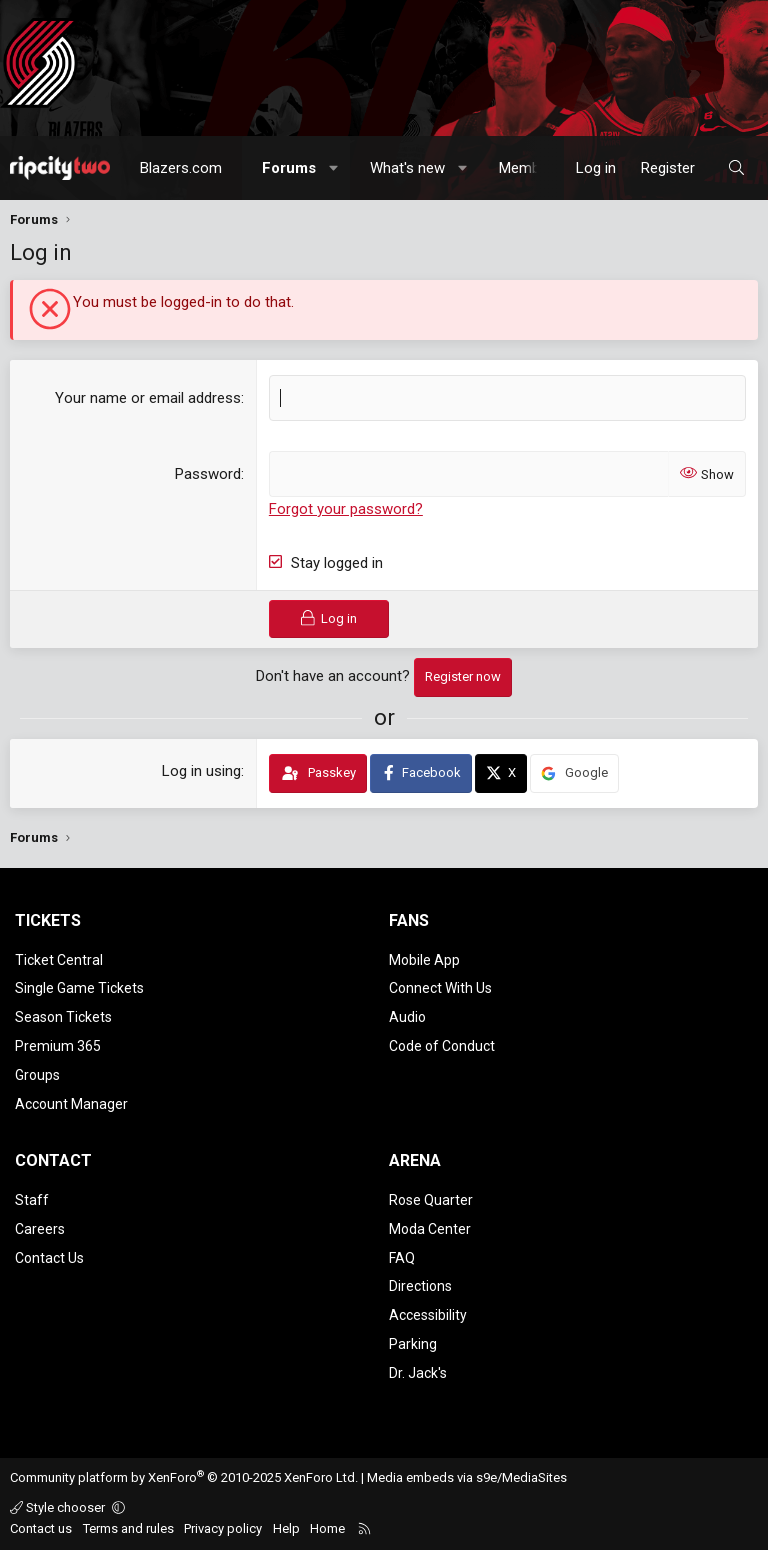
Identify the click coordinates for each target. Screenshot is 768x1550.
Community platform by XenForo (184, 1477)
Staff (32, 1200)
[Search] (736, 168)
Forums (289, 168)
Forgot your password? (346, 509)
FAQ (402, 1258)
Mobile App (424, 960)
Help (286, 1528)
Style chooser (59, 1507)
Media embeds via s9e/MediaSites (467, 1477)
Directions (420, 1286)
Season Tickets (63, 1017)
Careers (40, 1229)
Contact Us (49, 1258)
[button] (334, 168)
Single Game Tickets (79, 988)
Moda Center (430, 1229)
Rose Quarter (431, 1200)
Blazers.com (181, 168)
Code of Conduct (442, 1046)
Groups (37, 1075)
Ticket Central (59, 960)
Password (208, 474)
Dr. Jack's (418, 1373)
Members (530, 168)
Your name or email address (148, 398)
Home (327, 1528)
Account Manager (71, 1104)
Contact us (41, 1528)
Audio (407, 1017)
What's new (407, 168)
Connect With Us (440, 988)
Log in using (201, 771)
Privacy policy (223, 1528)
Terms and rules (128, 1528)
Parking (413, 1344)
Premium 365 (58, 1046)
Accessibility (428, 1315)
